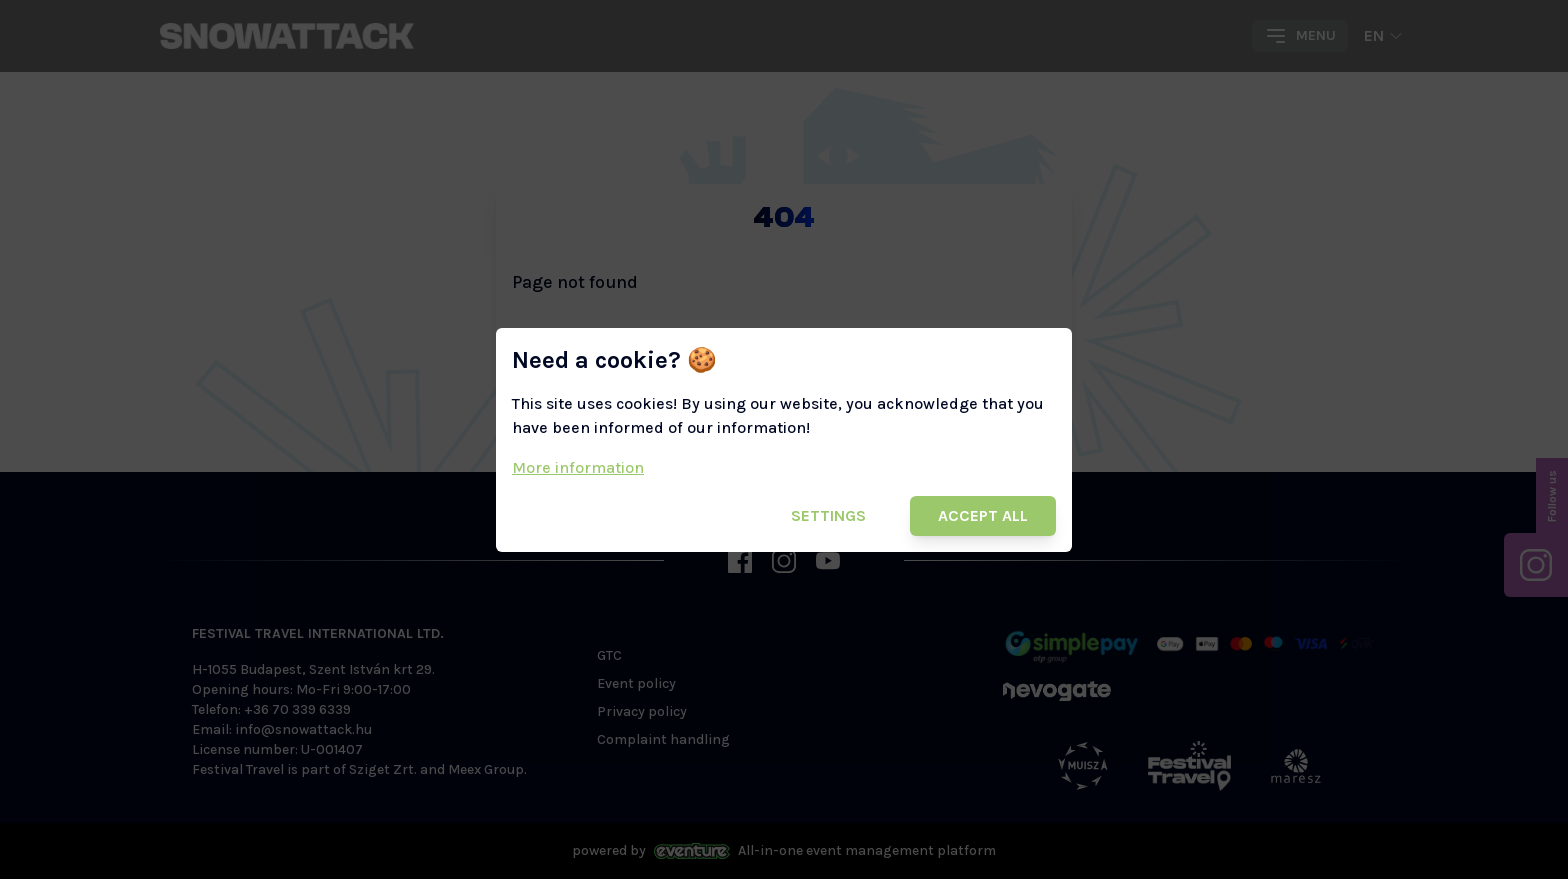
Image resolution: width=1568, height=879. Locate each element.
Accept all (983, 515)
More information (578, 467)
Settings (828, 515)
